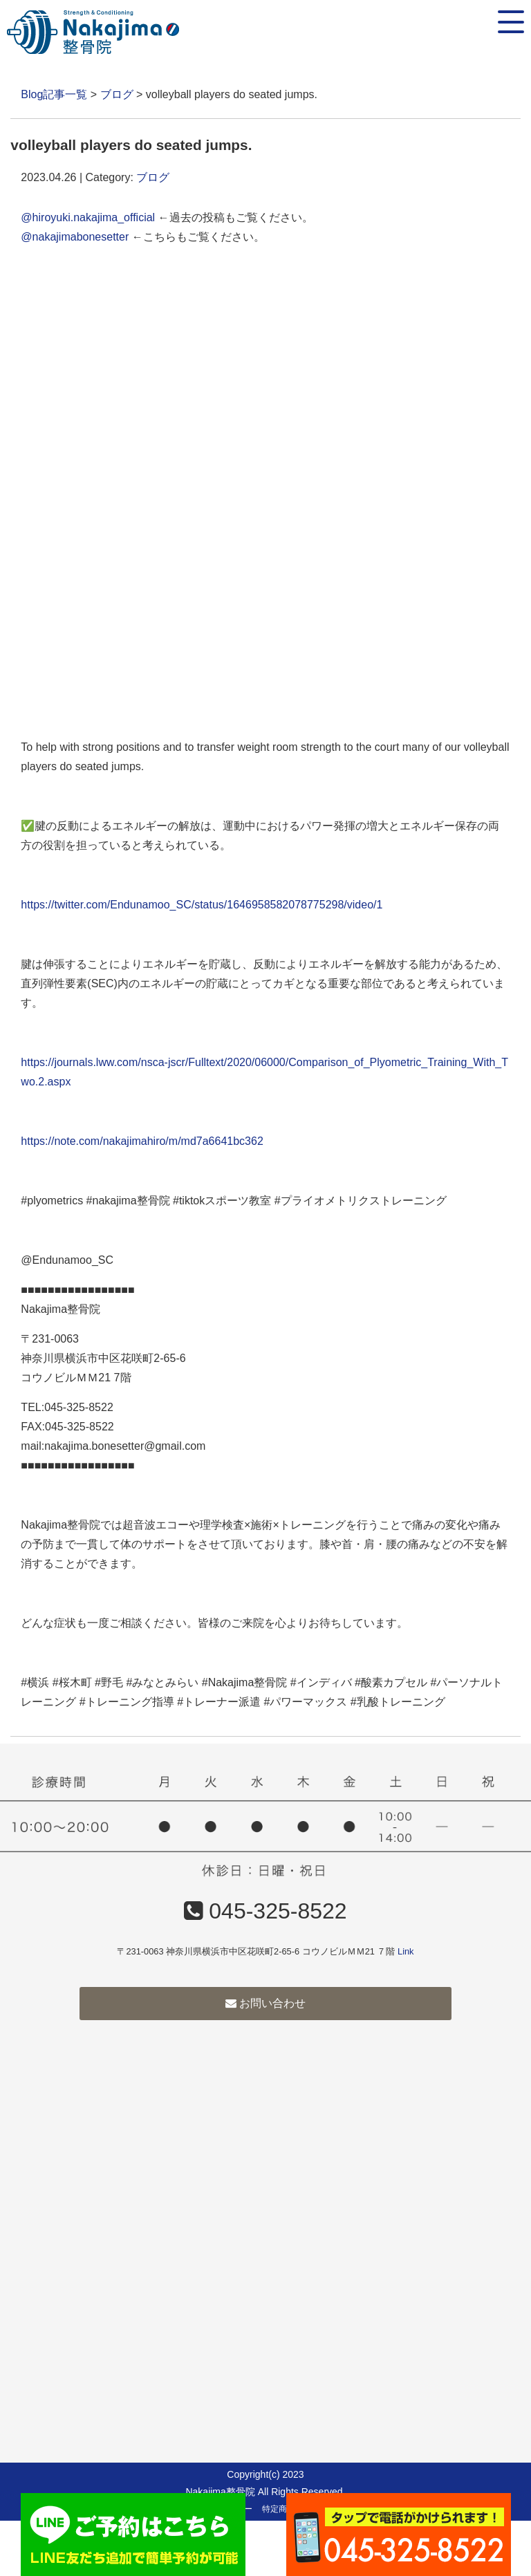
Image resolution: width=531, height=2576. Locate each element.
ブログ (116, 94)
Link (405, 1951)
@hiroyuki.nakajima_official (88, 217)
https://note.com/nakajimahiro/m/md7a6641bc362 (142, 1141)
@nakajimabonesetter (75, 237)
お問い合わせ (265, 2003)
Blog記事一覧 (54, 94)
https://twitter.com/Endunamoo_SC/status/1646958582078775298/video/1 (201, 905)
